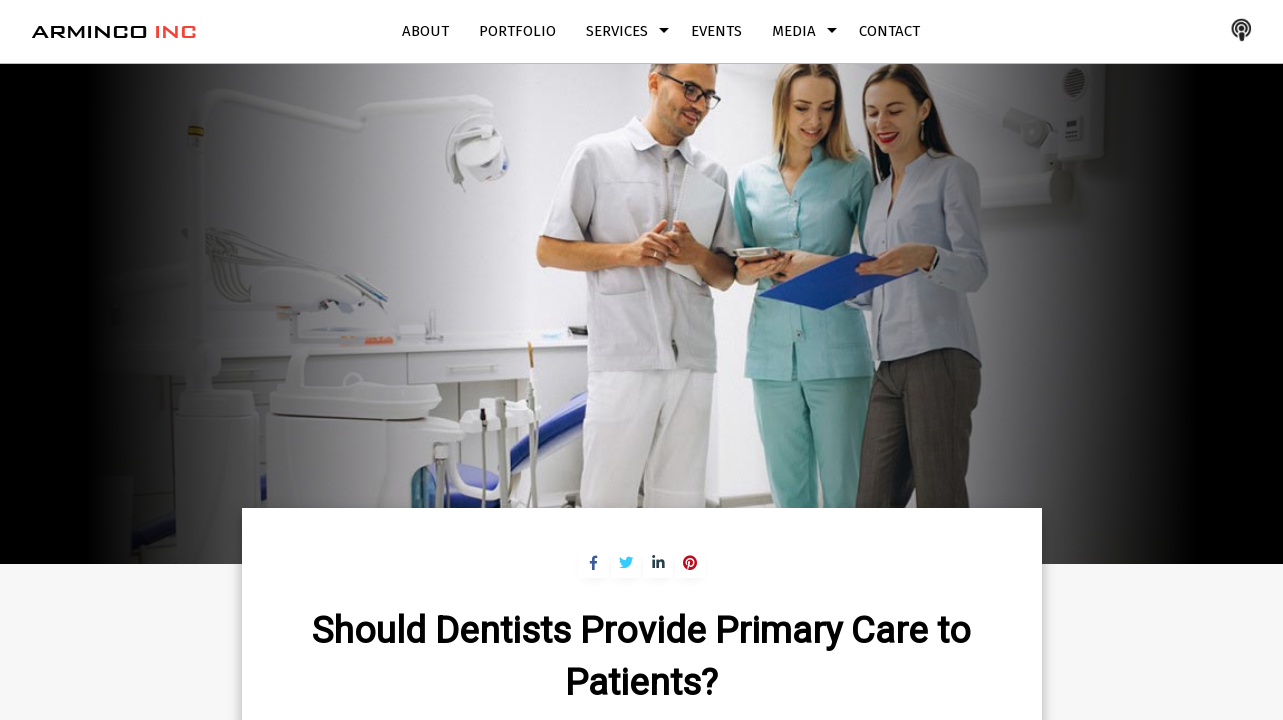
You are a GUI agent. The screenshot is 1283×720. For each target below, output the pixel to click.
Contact (889, 31)
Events (716, 31)
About (425, 31)
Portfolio (517, 31)
